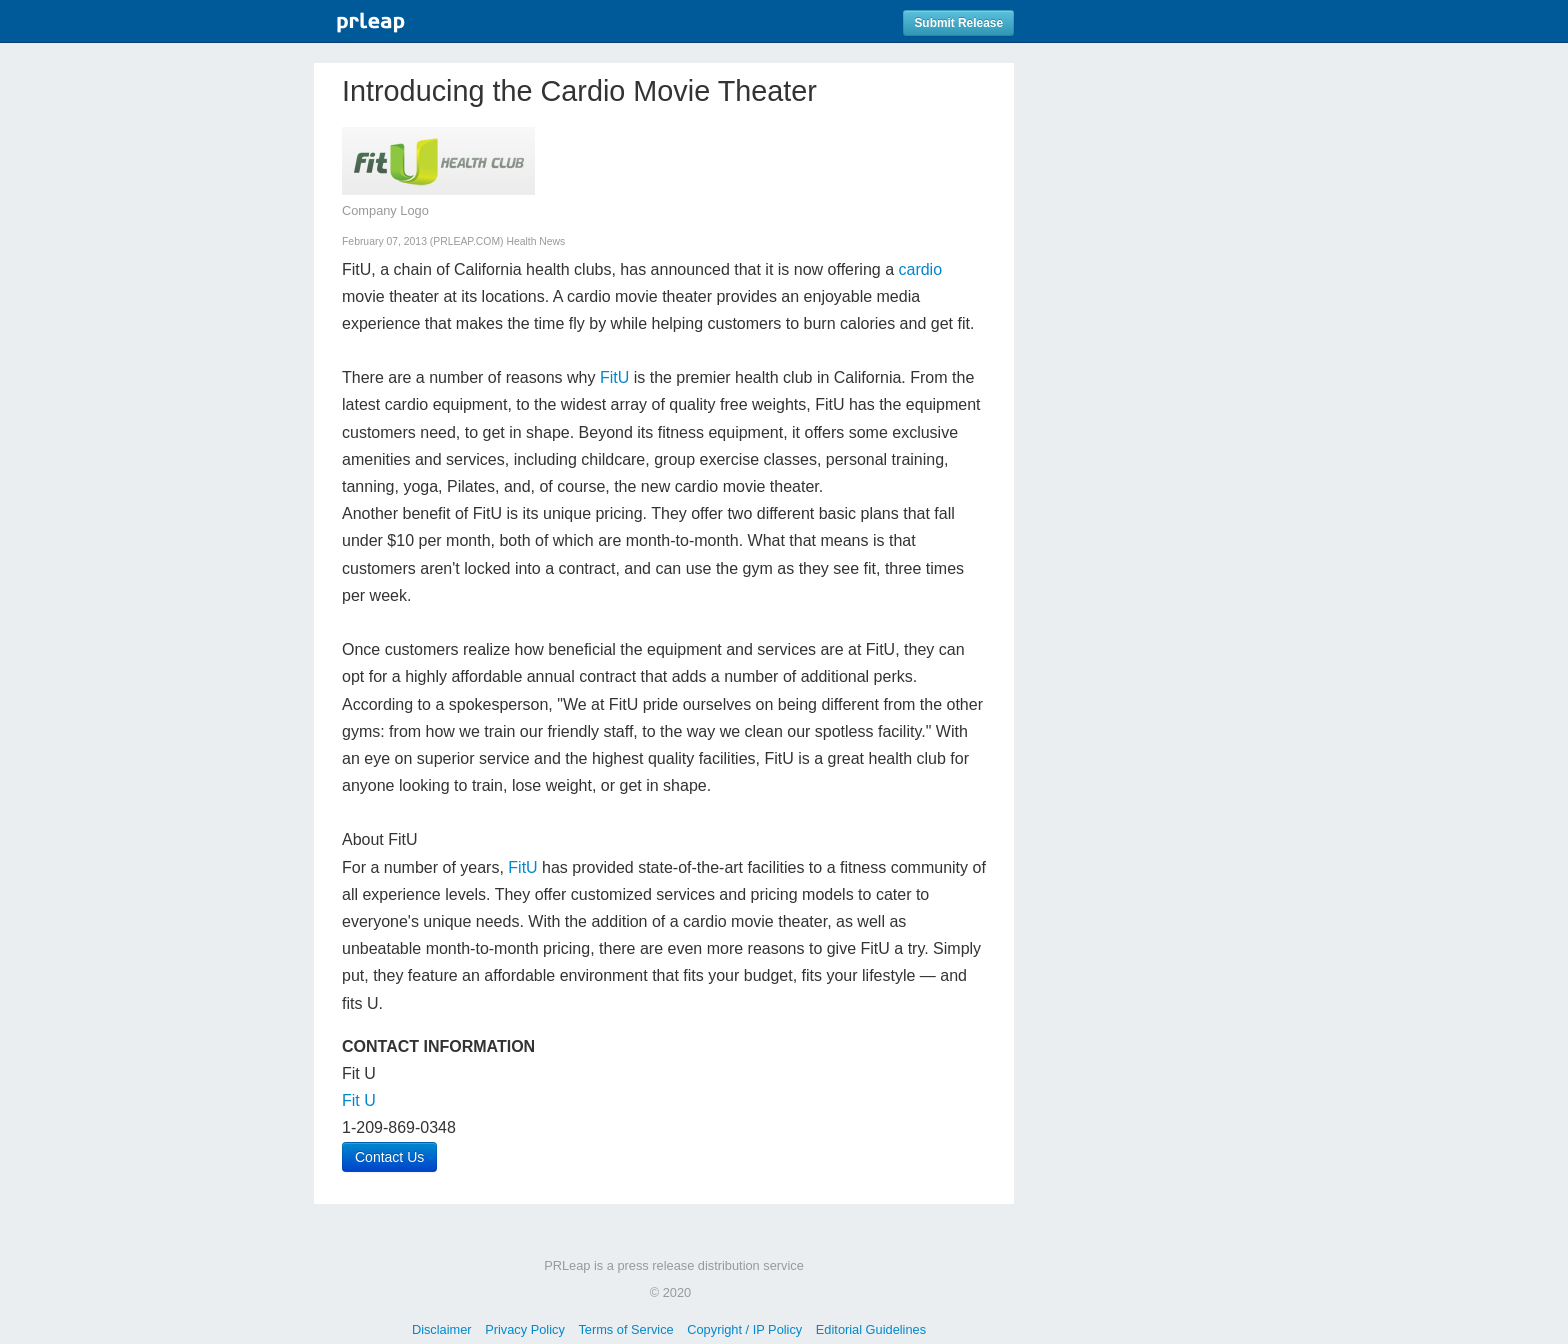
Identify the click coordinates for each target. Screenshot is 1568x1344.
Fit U (359, 1100)
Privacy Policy (525, 1329)
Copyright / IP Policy (744, 1329)
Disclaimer (442, 1329)
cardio (920, 269)
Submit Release (958, 23)
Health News (535, 241)
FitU (614, 377)
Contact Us (389, 1157)
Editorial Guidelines (871, 1329)
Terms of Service (625, 1329)
